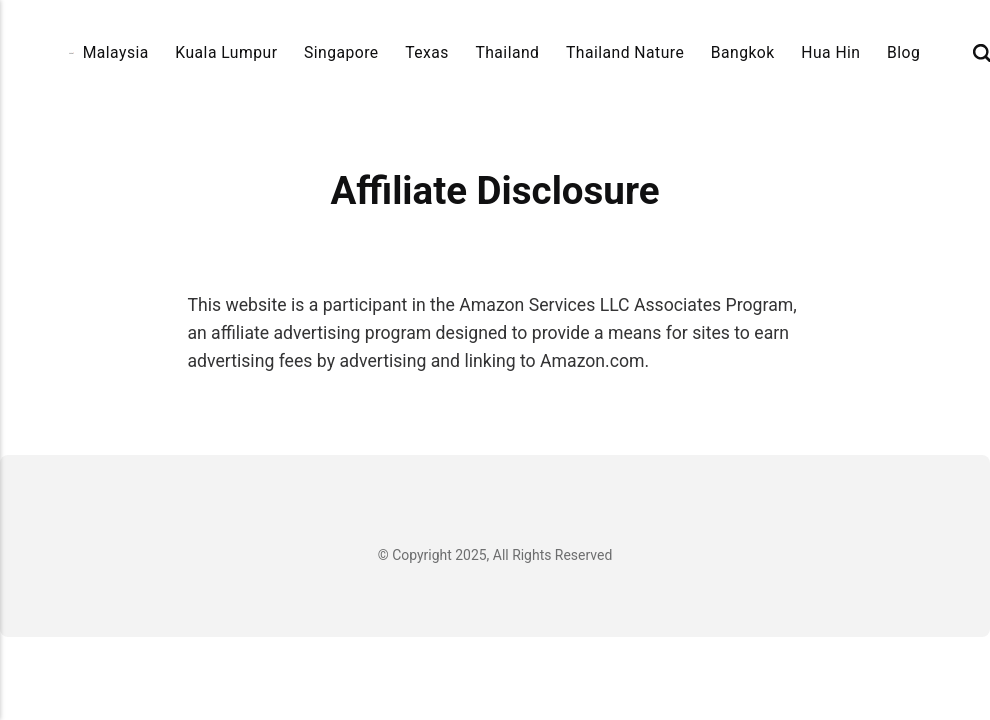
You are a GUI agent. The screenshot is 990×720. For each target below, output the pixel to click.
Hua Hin (830, 52)
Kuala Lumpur (226, 52)
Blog (903, 52)
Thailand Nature (625, 52)
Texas (427, 52)
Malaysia (116, 52)
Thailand (507, 52)
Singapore (341, 52)
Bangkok (743, 52)
